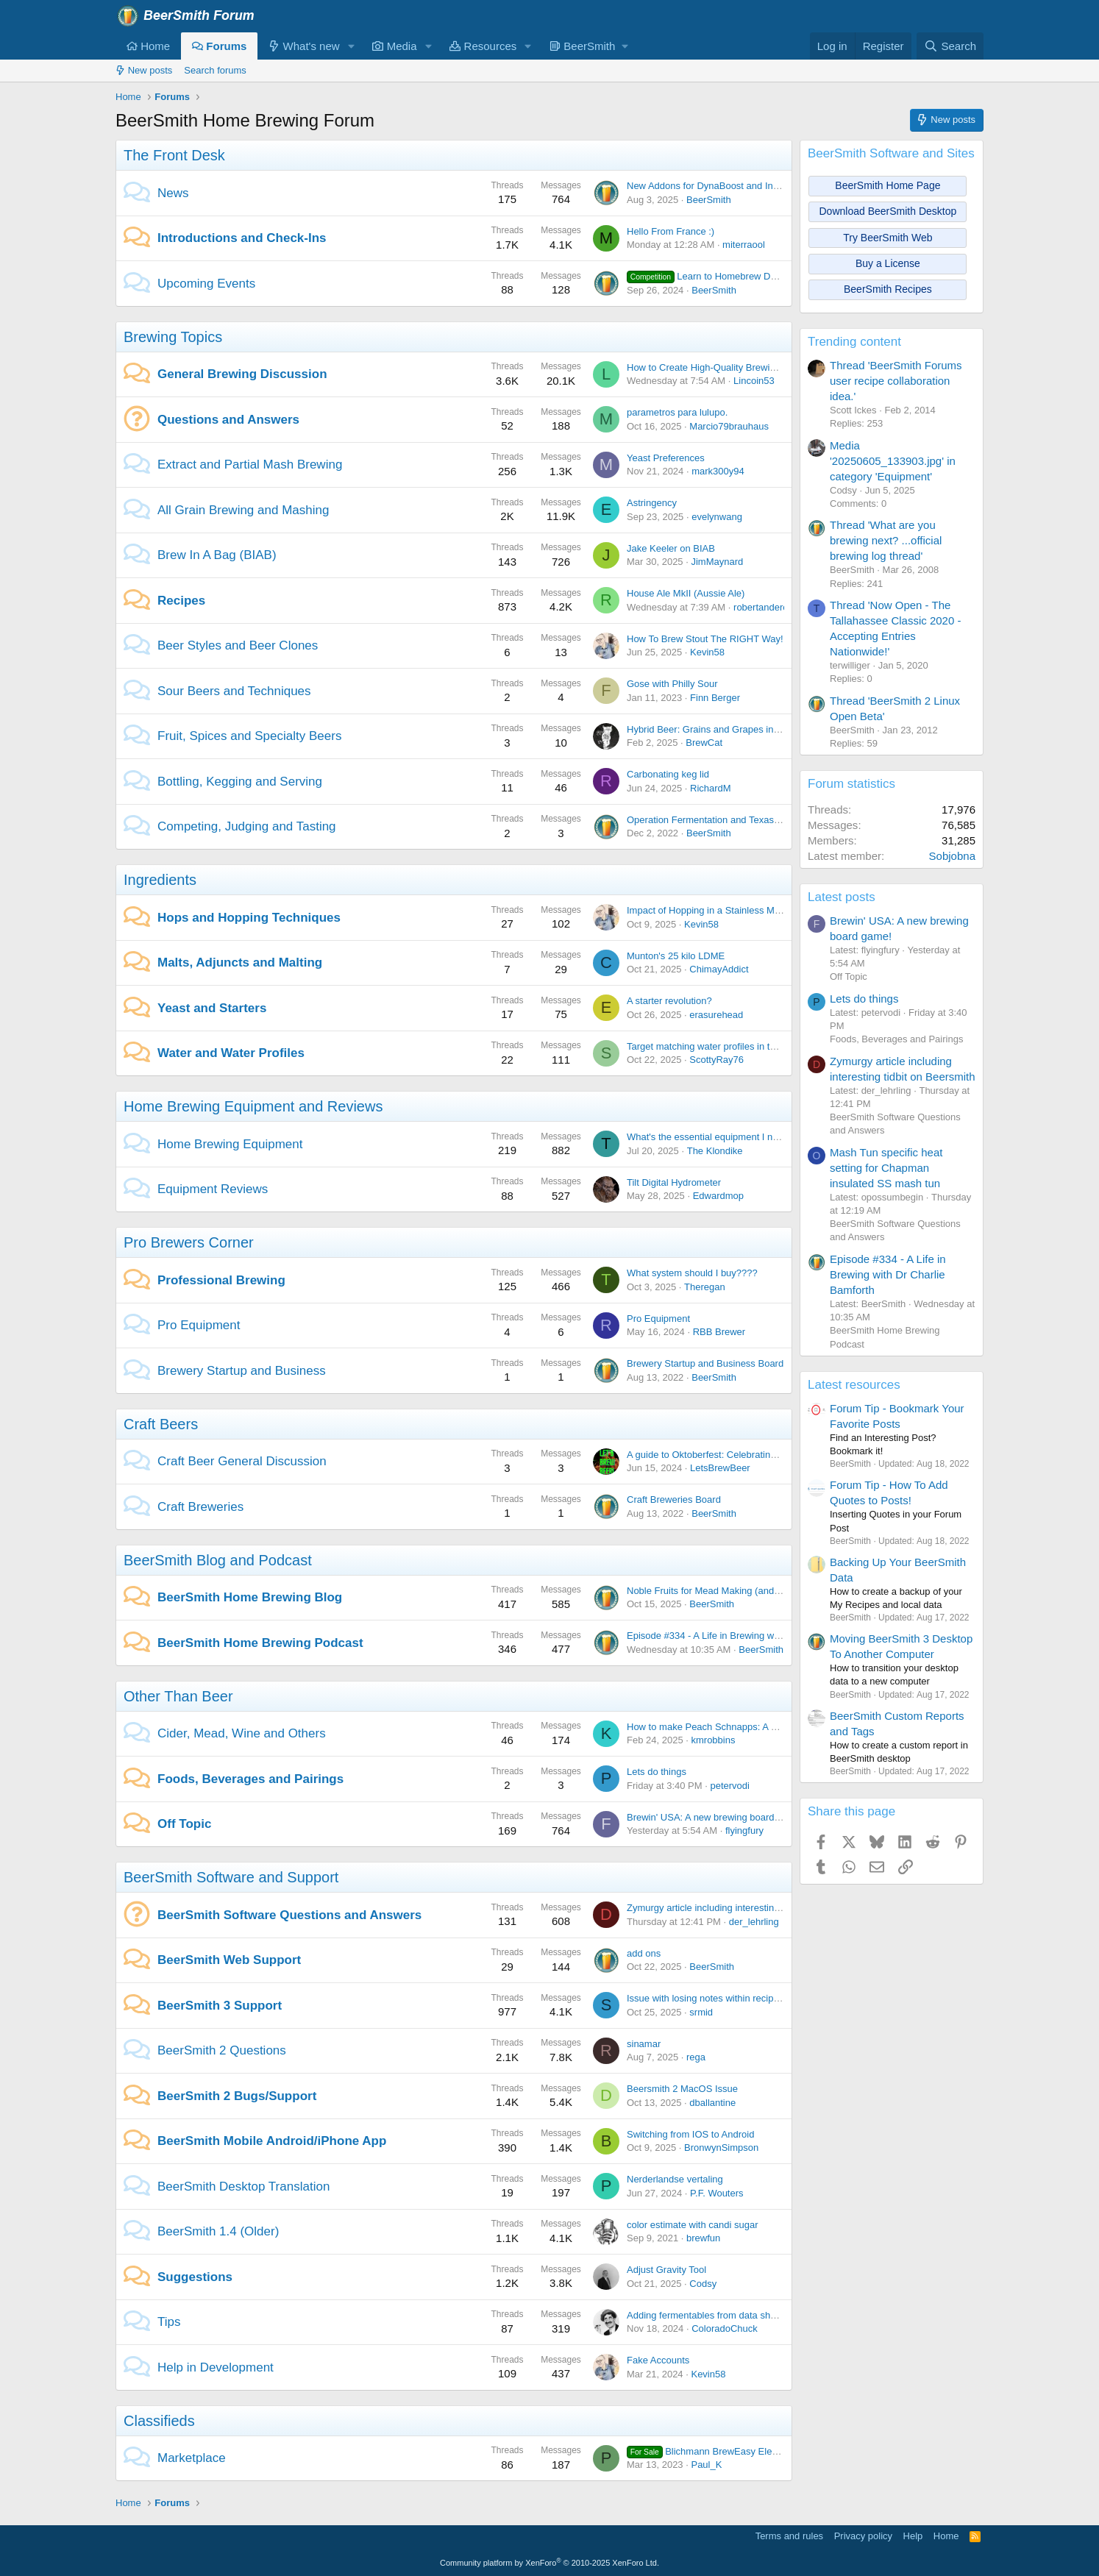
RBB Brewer (719, 1331)
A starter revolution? (669, 1000)
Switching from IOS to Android (690, 2134)
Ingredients (160, 880)
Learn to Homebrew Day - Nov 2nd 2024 (738, 276)
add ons (644, 1953)
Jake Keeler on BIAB (671, 548)
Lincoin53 (754, 380)
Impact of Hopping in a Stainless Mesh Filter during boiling (750, 910)
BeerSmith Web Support (229, 1960)
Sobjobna (952, 856)
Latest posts (841, 897)
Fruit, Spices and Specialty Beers (249, 736)
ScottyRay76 (716, 1059)
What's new (303, 46)
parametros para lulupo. (677, 412)
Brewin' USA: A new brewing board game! (715, 1817)
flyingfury (744, 1830)
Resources (482, 46)
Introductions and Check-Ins (242, 238)
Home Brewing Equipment (229, 1144)
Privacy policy (863, 2535)
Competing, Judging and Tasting (246, 826)
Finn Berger (715, 697)
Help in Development (215, 2367)
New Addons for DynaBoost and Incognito (715, 185)
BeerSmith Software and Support (231, 1877)
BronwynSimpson (721, 2147)
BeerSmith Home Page (887, 185)
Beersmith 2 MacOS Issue (682, 2088)
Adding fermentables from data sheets (708, 2315)
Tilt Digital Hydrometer (674, 1182)
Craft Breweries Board (674, 1499)
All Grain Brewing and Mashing (243, 510)
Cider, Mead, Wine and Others (241, 1733)
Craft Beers (161, 1424)
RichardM (710, 788)
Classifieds (159, 2421)
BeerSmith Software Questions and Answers (289, 1915)
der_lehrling (754, 1921)
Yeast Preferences (666, 457)
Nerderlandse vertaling (675, 2179)
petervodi (729, 1785)
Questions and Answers (228, 420)
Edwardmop (718, 1195)
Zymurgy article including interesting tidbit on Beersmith (744, 1907)
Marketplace (191, 2458)
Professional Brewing (221, 1280)
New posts (143, 70)
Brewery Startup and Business (241, 1371)
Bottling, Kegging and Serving (239, 782)
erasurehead (716, 1014)
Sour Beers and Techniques (234, 691)
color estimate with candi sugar (692, 2224)
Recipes (181, 601)
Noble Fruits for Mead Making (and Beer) (713, 1590)
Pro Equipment (198, 1325)
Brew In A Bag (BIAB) (217, 555)
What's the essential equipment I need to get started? (740, 1136)
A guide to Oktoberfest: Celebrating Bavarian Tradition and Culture (767, 1454)
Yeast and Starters (211, 1008)
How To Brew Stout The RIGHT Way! (705, 638)
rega (695, 2057)
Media (394, 46)
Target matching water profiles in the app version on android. (755, 1046)
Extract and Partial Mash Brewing (249, 465)
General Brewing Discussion (242, 374)
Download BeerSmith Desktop (888, 211)
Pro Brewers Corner (189, 1242)
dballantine (712, 2102)
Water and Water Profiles (231, 1053)
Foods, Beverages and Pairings (250, 1779)
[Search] (950, 46)
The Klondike (715, 1150)
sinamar (644, 2043)
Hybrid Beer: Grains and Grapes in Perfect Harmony (737, 729)
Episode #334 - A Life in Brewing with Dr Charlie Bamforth (749, 1635)
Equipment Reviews (212, 1189)
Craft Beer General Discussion (242, 1461)
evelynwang (716, 516)
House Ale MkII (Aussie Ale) (685, 593)
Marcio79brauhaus (729, 426)
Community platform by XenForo (549, 2562)
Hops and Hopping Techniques (249, 918)
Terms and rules (789, 2535)
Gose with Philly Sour (672, 683)
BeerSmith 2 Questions (221, 2050)
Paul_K (706, 2464)
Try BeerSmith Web (887, 237)
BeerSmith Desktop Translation (243, 2186)
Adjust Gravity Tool (666, 2269)
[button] (351, 46)
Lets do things (656, 1771)
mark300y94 (717, 471)
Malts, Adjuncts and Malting (239, 962)
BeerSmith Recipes (888, 289)
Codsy (702, 2283)
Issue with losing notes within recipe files (712, 1998)
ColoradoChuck (724, 2328)
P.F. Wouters (717, 2193)
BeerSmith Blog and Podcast (218, 1560)
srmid (701, 2012)
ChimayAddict (718, 969)
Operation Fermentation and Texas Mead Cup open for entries (758, 819)
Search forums (215, 70)
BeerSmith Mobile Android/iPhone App (271, 2141)
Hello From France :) (670, 231)
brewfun (703, 2238)
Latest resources (854, 1385)
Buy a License (888, 263)
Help (913, 2535)
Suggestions (194, 2277)
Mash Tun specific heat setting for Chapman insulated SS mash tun (886, 1167)
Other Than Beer (178, 1696)
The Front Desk (174, 155)
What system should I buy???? (692, 1272)
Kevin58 (707, 652)
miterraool (743, 244)
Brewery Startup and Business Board (705, 1363)
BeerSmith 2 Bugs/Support (236, 2096)
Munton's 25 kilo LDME (676, 955)
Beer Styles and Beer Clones (237, 645)
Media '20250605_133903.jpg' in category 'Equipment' (893, 461)
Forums (219, 46)
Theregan (704, 1286)
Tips (169, 2322)
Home (148, 46)
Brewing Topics (173, 337)
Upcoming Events (206, 284)
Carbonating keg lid (668, 774)
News (173, 193)
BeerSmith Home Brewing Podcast (260, 1643)
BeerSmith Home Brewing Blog (249, 1597)
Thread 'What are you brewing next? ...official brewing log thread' (886, 540)
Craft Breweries (200, 1507)
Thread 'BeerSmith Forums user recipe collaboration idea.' (896, 380)
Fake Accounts (658, 2360)
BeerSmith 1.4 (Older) (218, 2231)
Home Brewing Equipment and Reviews (253, 1106)
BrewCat (704, 742)
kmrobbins (713, 1740)
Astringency (652, 502)
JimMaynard (717, 561)
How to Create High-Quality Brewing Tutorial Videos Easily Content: (770, 367)
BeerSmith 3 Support (219, 2006)
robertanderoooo (768, 607)
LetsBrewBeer (720, 1467)
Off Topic (184, 1824)
